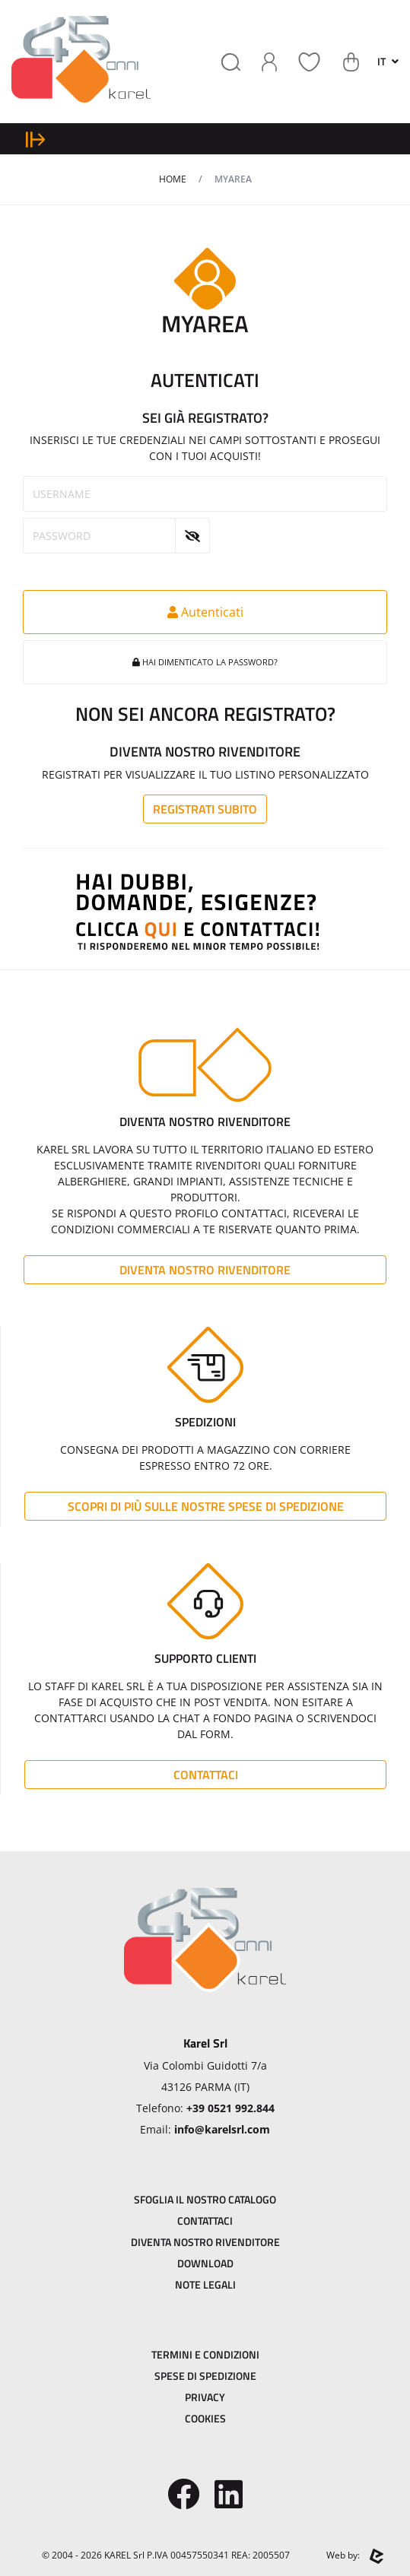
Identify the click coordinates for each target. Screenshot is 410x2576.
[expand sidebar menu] (35, 138)
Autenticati (205, 612)
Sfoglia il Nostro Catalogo (205, 2199)
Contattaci (205, 1774)
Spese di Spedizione (205, 2376)
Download (205, 2263)
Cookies (205, 2418)
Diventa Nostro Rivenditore (205, 1270)
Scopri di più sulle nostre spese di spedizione (206, 1506)
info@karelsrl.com (222, 2129)
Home (172, 179)
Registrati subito (205, 809)
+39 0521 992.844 (230, 2108)
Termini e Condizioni (205, 2354)
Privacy (205, 2397)
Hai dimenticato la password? (205, 662)
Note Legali (205, 2284)
